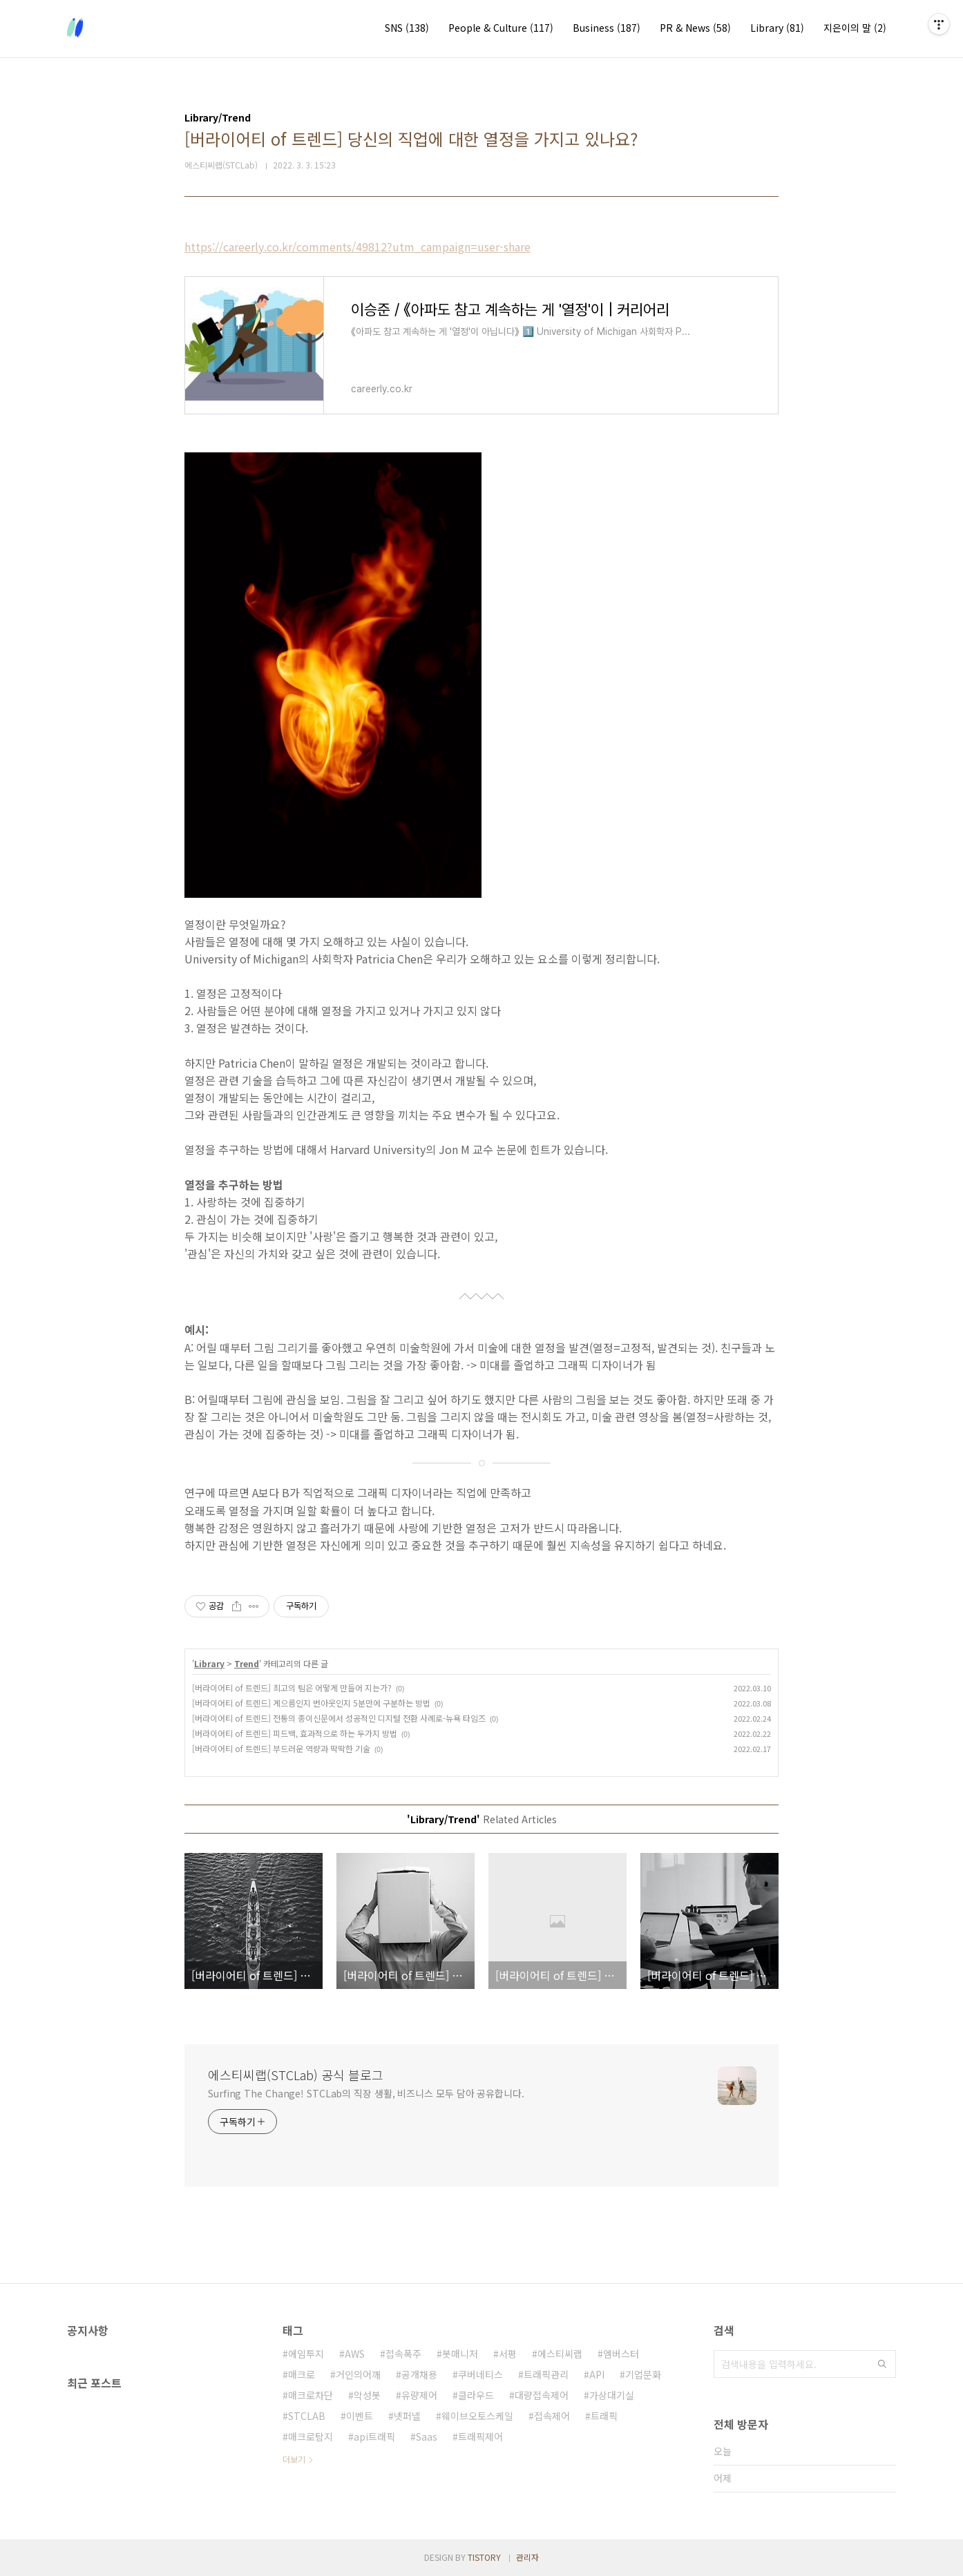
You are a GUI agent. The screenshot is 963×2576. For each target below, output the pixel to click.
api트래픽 (374, 2436)
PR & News (695, 28)
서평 (508, 2354)
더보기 (294, 2459)
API (596, 2374)
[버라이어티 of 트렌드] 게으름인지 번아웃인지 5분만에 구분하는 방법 (311, 1703)
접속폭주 (403, 2354)
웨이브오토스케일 (477, 2416)
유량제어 (419, 2395)
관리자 (527, 2557)
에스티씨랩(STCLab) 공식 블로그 (295, 2074)
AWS (355, 2354)
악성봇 (367, 2395)
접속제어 (552, 2416)
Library (777, 28)
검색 (882, 2364)
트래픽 (604, 2416)
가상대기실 (611, 2395)
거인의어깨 (358, 2374)
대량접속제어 (542, 2395)
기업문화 (643, 2374)
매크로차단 (310, 2395)
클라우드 (476, 2395)
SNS (407, 28)
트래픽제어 (480, 2436)
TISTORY (484, 2557)
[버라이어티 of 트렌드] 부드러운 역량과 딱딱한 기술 (281, 1748)
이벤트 (359, 2416)
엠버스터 (621, 2354)
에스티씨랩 (559, 2354)
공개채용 (419, 2374)
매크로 (301, 2374)
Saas (426, 2436)
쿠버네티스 (480, 2374)
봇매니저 (460, 2354)
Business (606, 28)
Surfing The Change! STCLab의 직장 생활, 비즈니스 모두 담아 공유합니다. (366, 2093)
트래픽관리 (546, 2374)
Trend (246, 1663)
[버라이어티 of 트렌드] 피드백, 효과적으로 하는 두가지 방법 (294, 1733)
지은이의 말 (854, 28)
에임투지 (306, 2354)
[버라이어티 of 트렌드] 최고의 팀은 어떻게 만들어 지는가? (292, 1687)
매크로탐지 (310, 2436)
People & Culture (500, 28)
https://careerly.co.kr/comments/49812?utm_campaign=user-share (357, 246)
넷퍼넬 (407, 2416)
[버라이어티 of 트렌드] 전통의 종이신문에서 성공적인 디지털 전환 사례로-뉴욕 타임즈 (339, 1718)
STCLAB (306, 2416)
